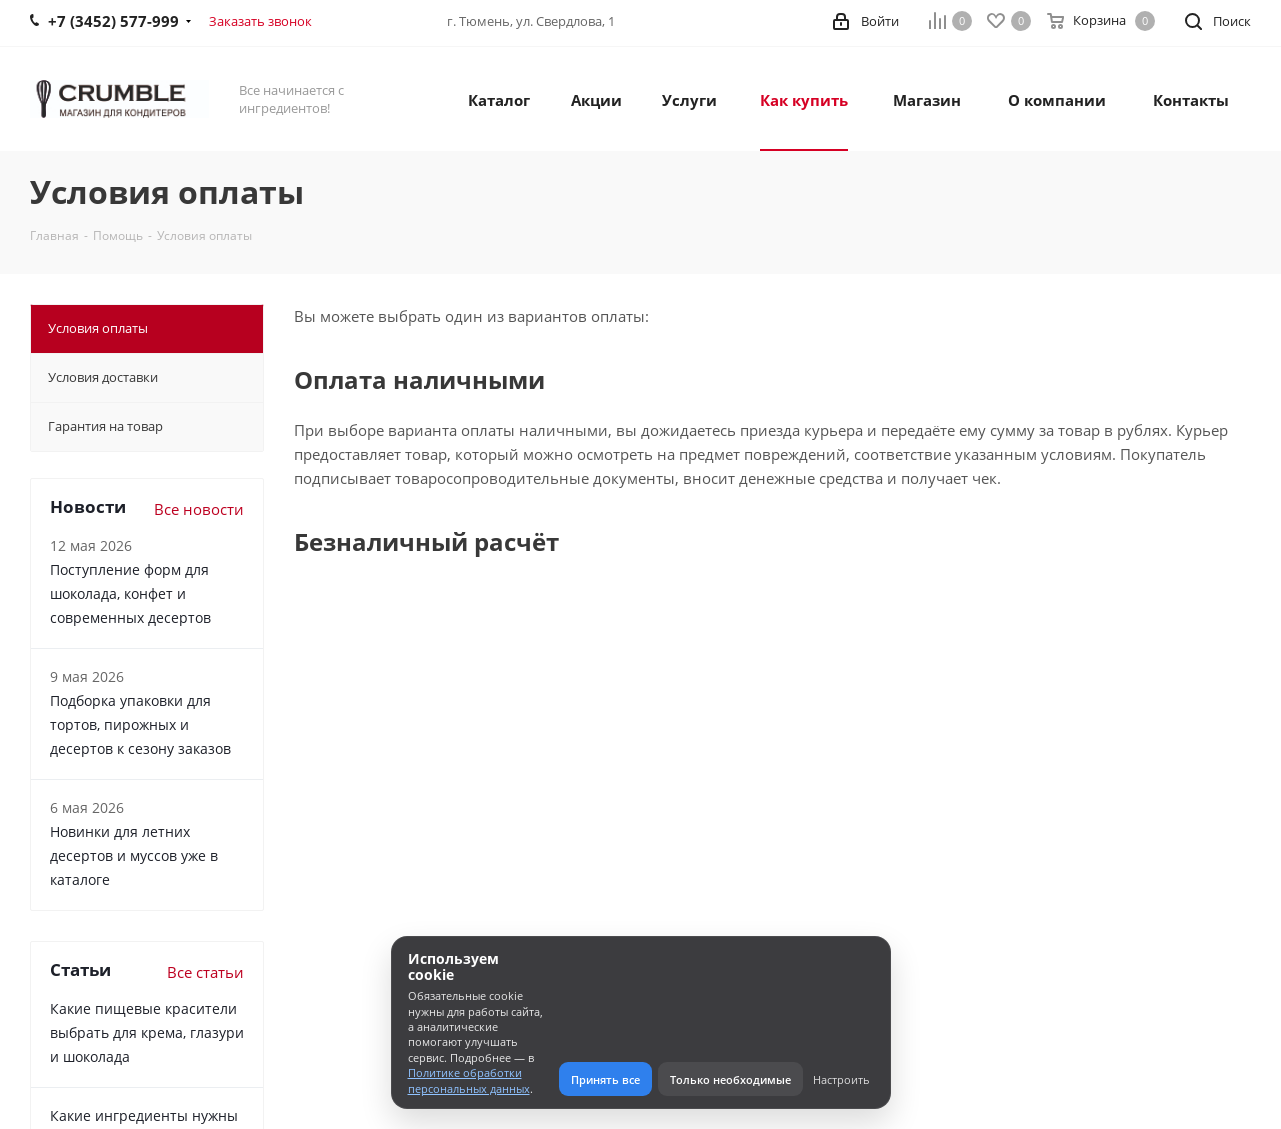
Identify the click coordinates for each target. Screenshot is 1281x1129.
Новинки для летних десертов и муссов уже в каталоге (134, 855)
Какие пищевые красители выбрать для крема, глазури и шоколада (147, 1032)
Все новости (199, 509)
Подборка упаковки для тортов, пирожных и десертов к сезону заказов (140, 724)
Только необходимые (730, 1079)
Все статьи (205, 972)
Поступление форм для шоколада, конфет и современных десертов (130, 593)
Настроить (841, 1079)
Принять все (605, 1079)
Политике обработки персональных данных (469, 1080)
